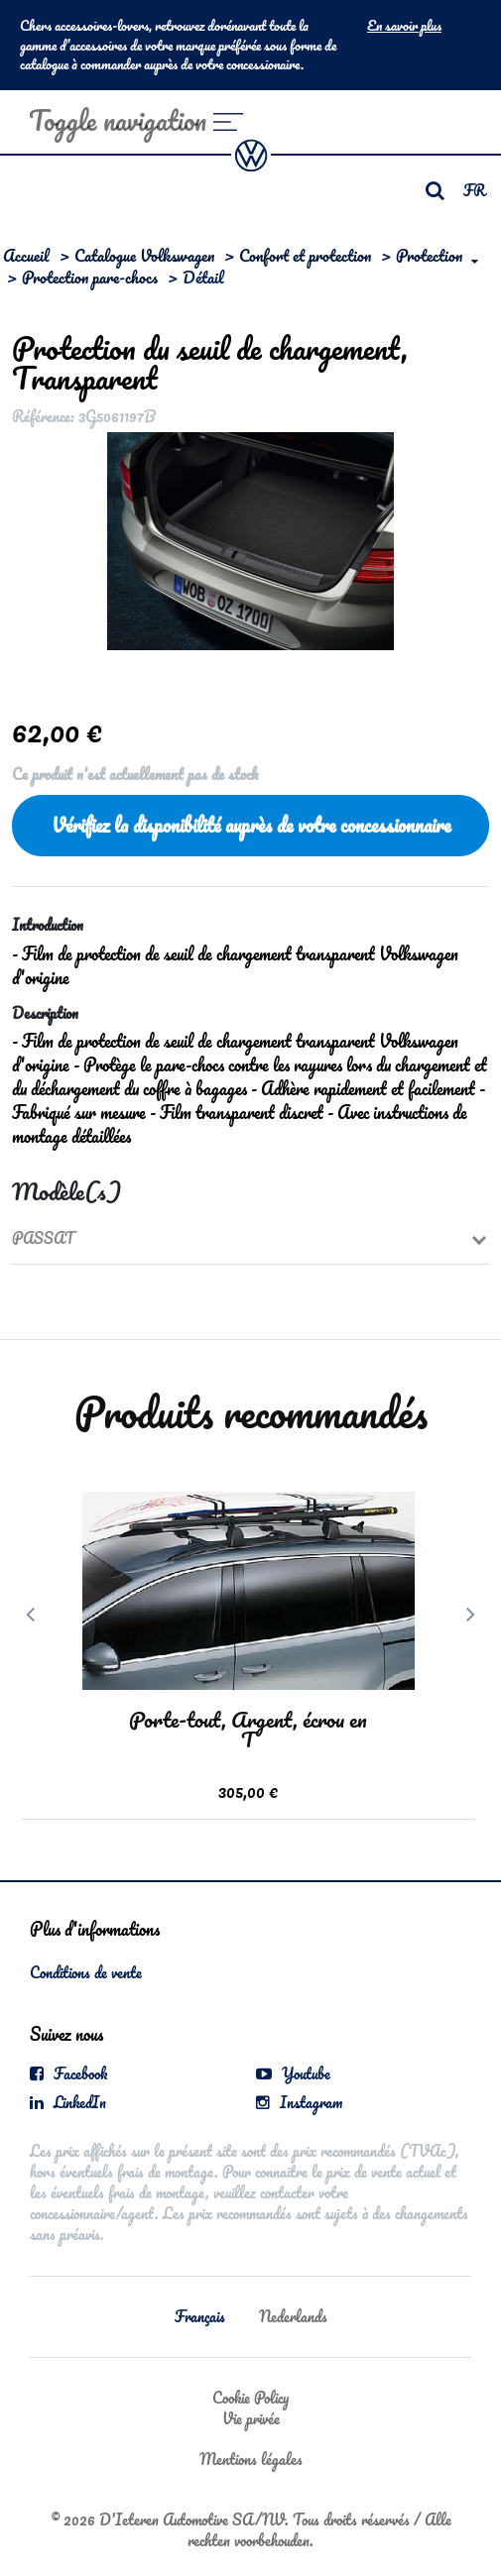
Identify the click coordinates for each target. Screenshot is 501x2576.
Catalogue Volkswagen (144, 255)
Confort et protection (305, 255)
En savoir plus (404, 26)
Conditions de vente (86, 1972)
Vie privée (251, 2418)
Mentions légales (251, 2459)
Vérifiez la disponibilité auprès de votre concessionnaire (251, 825)
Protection (429, 255)
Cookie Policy (250, 2397)
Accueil (26, 255)
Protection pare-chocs (90, 277)
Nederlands (293, 2316)
